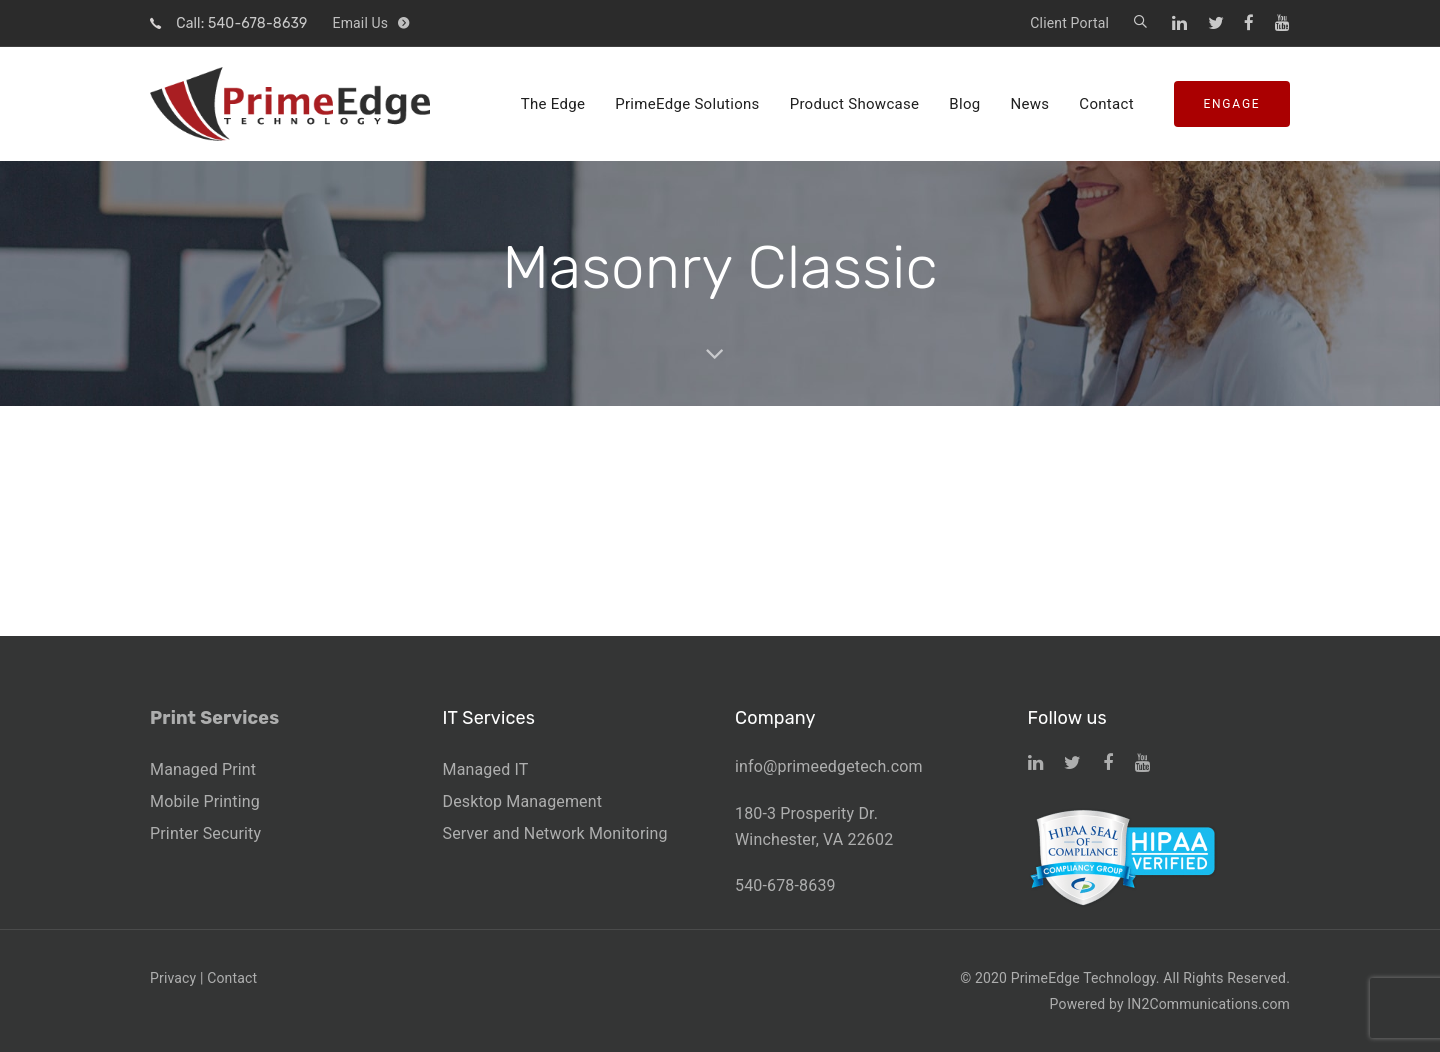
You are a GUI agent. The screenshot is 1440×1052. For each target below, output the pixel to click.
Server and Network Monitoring (555, 833)
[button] (1140, 23)
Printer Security (205, 833)
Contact (232, 978)
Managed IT (486, 769)
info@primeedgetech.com (829, 766)
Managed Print (203, 769)
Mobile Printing (205, 801)
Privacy (173, 978)
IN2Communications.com (1208, 1004)
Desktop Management (523, 801)
